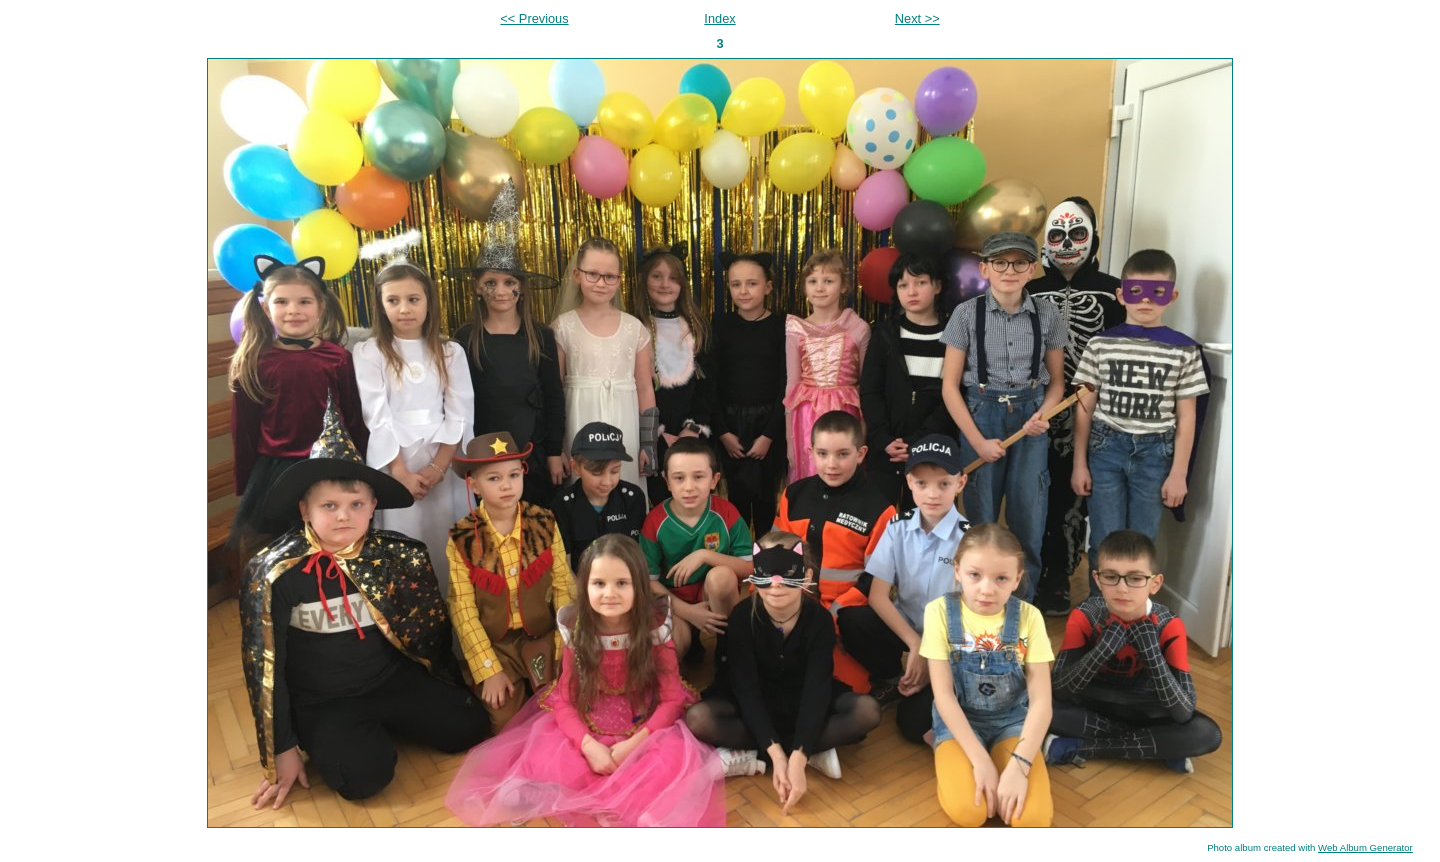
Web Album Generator (1365, 847)
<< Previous (534, 18)
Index (719, 18)
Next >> (917, 18)
